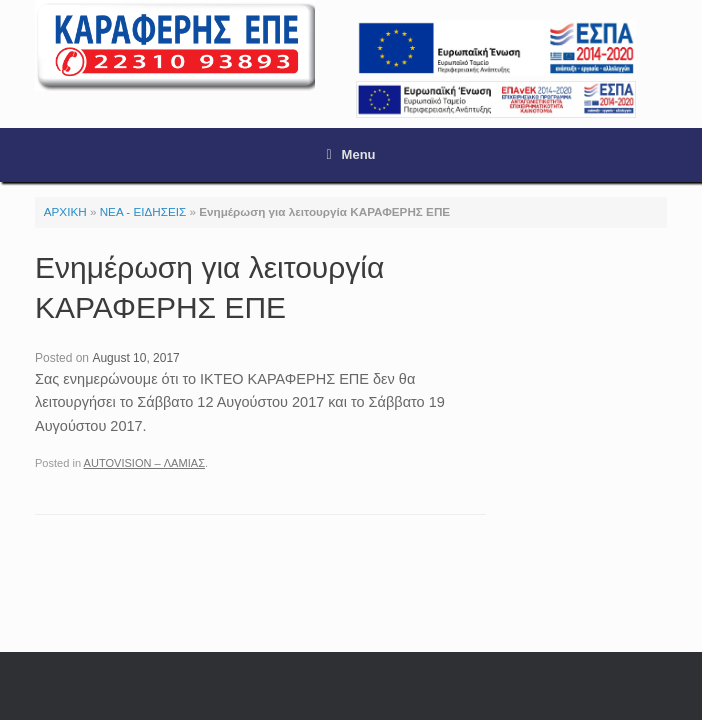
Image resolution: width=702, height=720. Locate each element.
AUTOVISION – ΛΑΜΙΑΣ (144, 463)
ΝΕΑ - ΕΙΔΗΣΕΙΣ (143, 211)
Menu (350, 154)
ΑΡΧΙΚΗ (65, 211)
